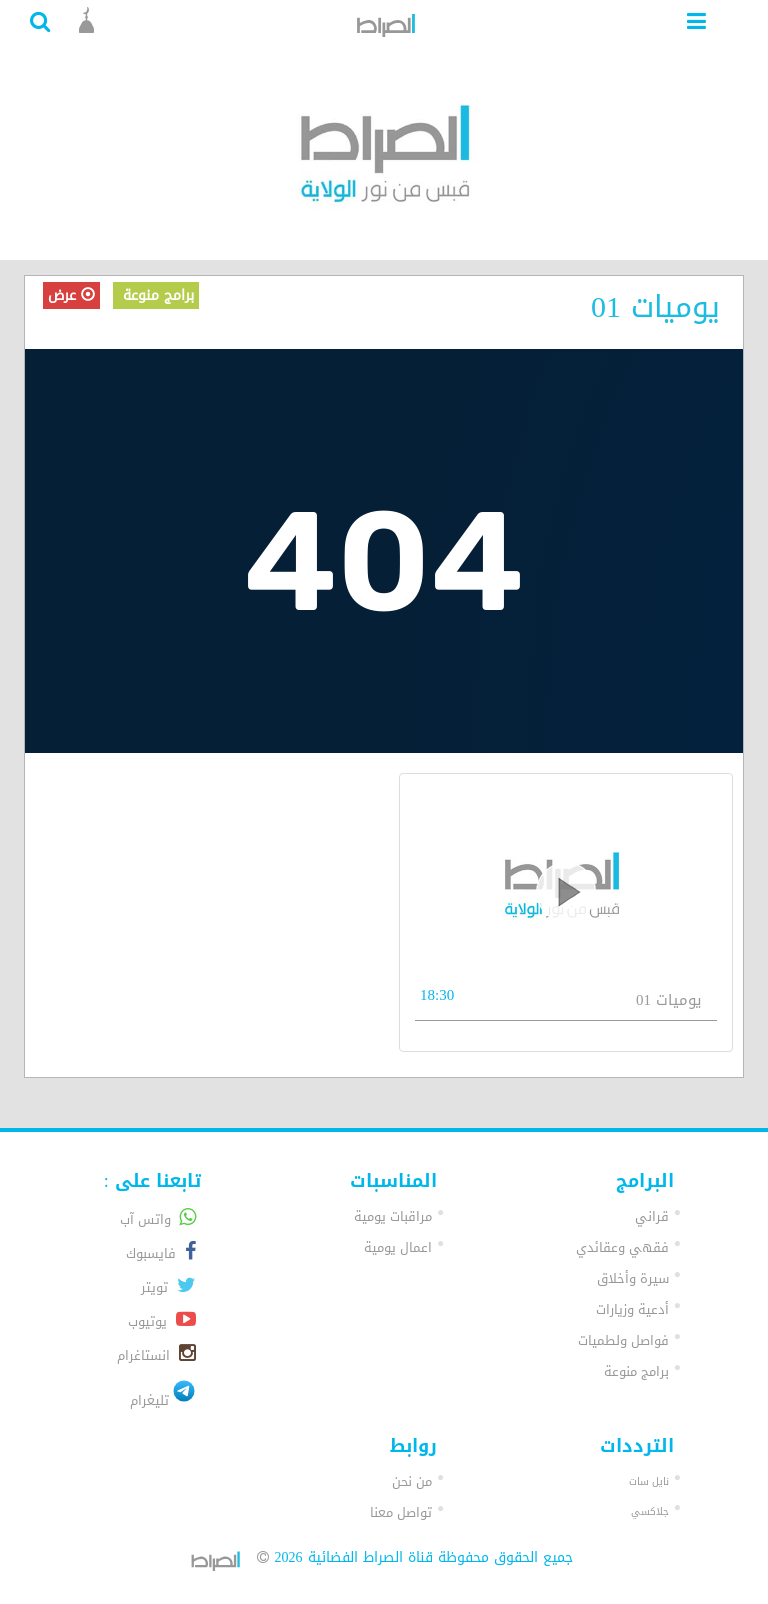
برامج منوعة (156, 295)
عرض (71, 295)
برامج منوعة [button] (636, 1371)
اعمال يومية (398, 1247)
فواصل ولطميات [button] (623, 1340)
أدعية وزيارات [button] (632, 1309)
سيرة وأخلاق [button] (633, 1278)
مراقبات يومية (393, 1216)
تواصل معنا (401, 1512)
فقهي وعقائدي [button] (622, 1247)
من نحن (412, 1481)
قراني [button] (652, 1216)
